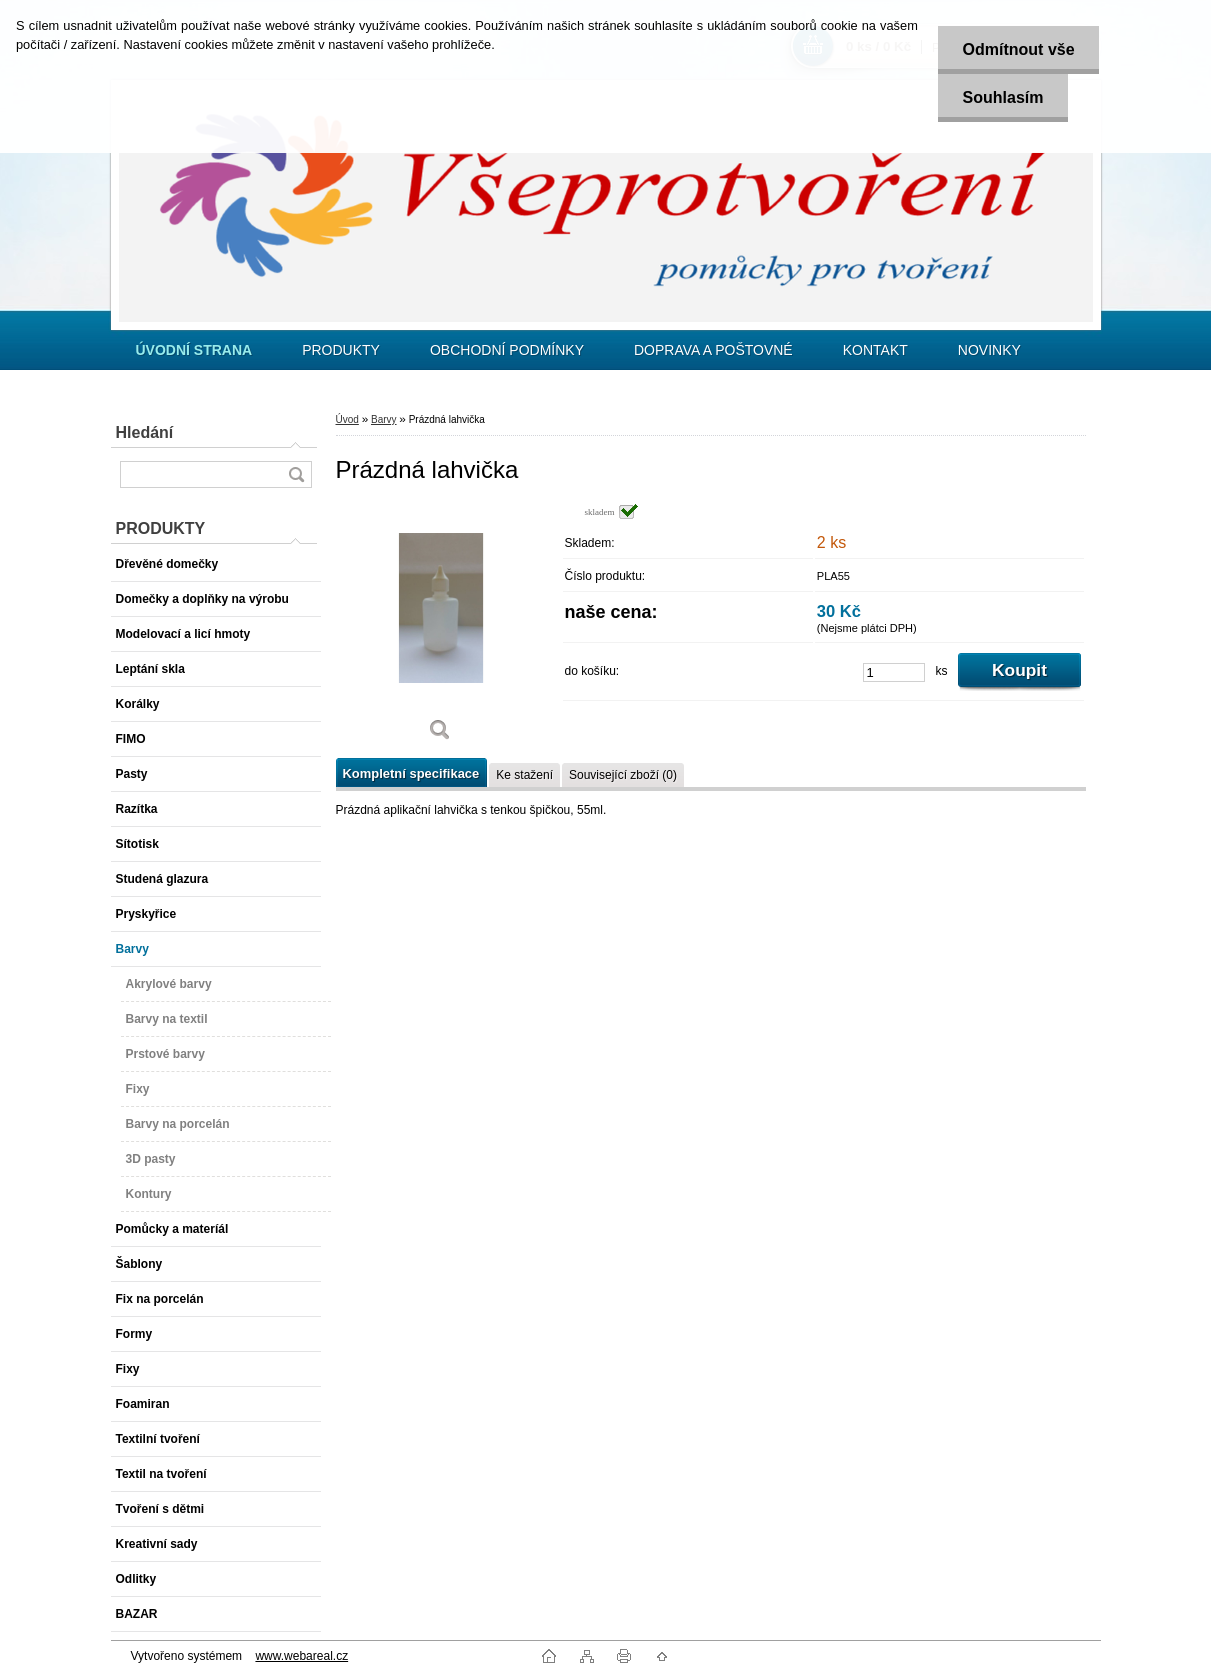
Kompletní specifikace (411, 773)
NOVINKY (989, 350)
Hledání (145, 432)
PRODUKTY (341, 350)
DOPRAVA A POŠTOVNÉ (713, 350)
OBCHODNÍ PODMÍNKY (507, 350)
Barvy (384, 419)
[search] (296, 474)
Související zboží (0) (623, 775)
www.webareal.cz (301, 1656)
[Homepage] (194, 350)
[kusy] (894, 672)
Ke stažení (524, 775)
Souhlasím (1002, 97)
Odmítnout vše (1018, 49)
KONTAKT (875, 350)
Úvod (347, 419)
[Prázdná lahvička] (441, 629)
